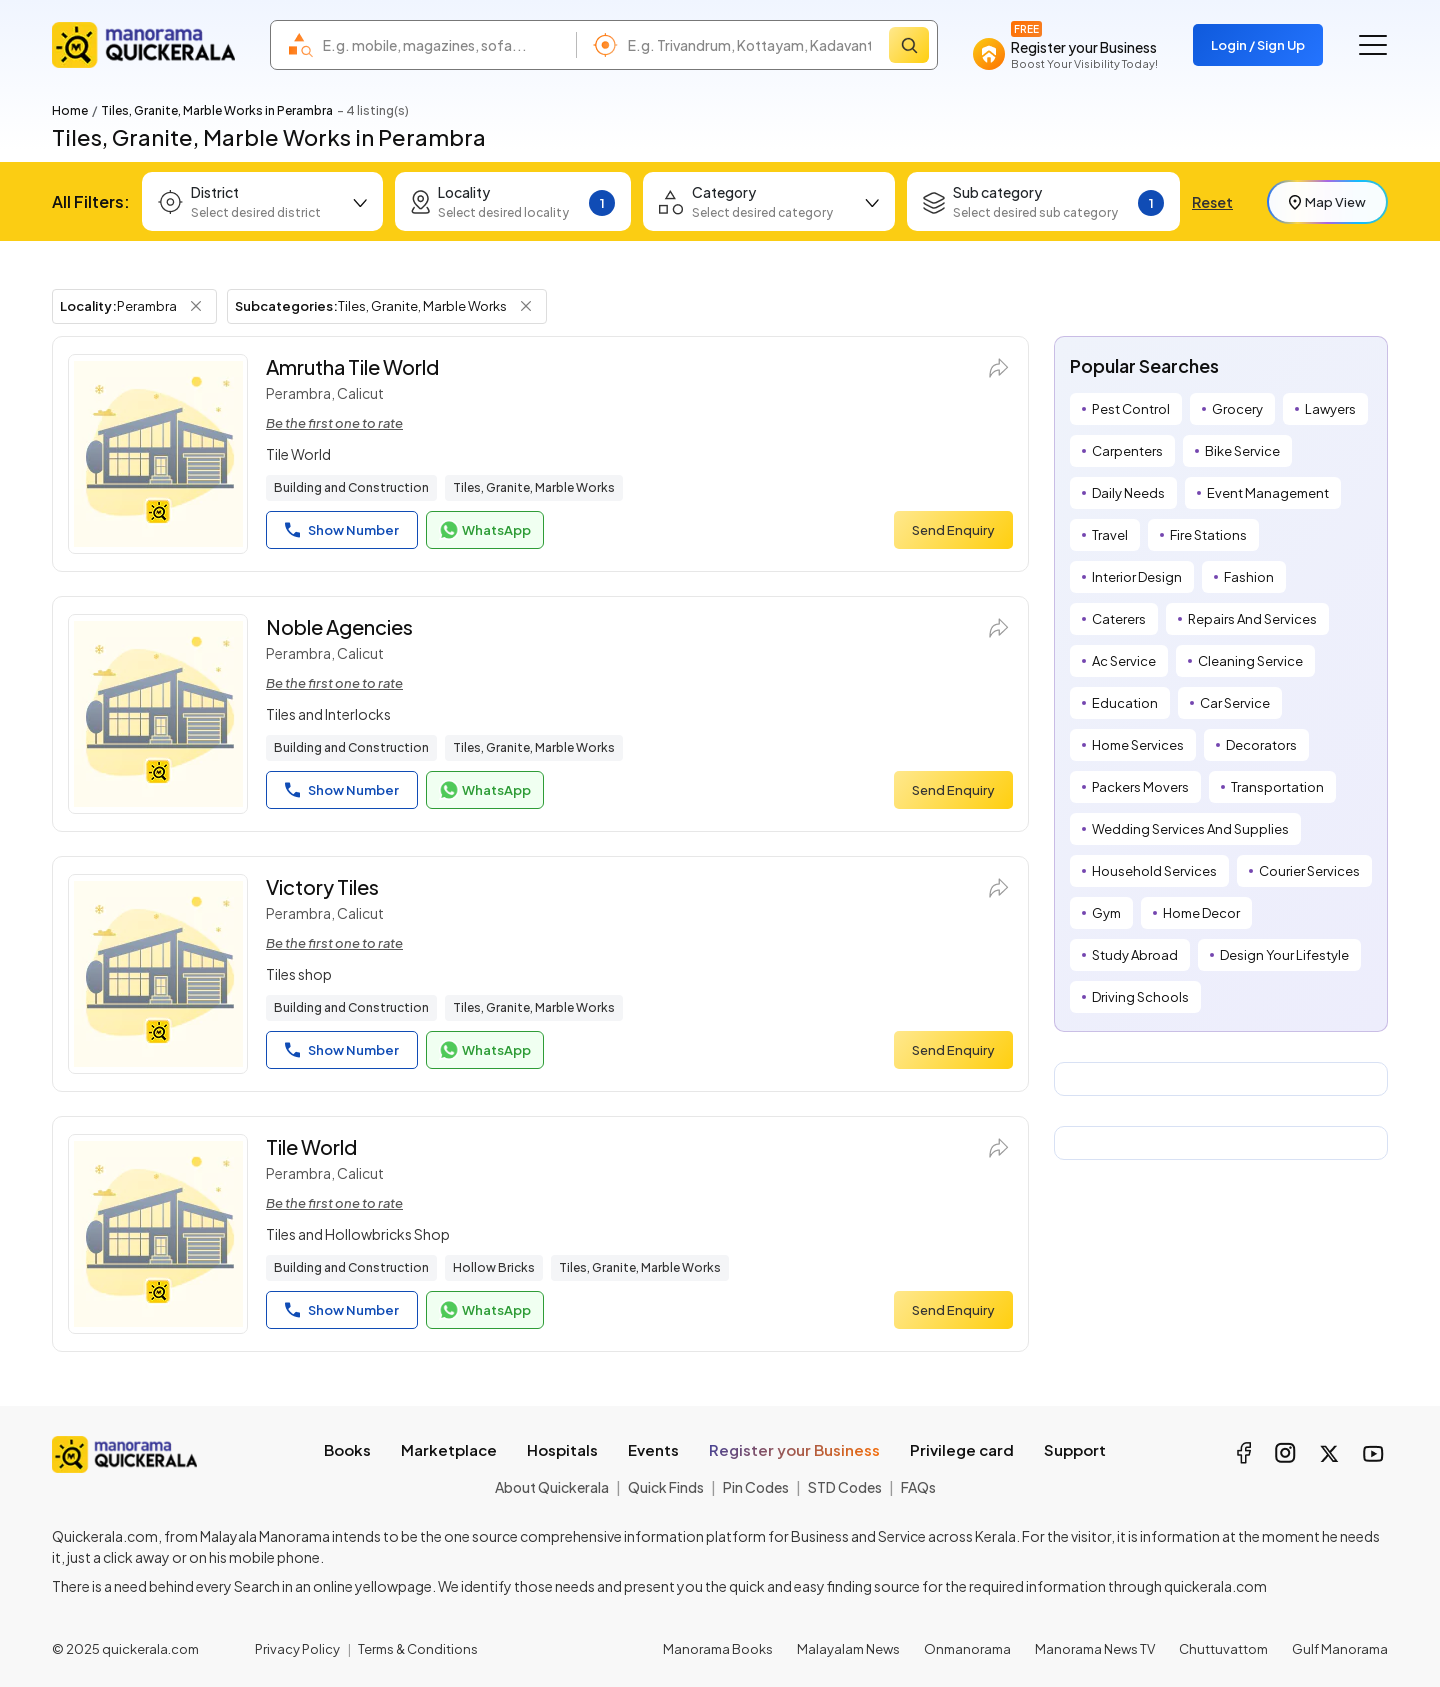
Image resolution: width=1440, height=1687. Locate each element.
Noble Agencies (339, 626)
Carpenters (1127, 451)
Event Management (1268, 493)
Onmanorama (967, 1649)
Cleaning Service (1250, 661)
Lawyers (1330, 409)
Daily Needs (1128, 493)
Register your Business (794, 1449)
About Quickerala (552, 1487)
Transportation (1277, 787)
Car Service (1235, 703)
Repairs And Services (1252, 619)
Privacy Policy (297, 1649)
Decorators (1261, 745)
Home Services (1138, 745)
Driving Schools (1140, 997)
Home (70, 110)
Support (1075, 1449)
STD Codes (845, 1487)
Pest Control (1131, 409)
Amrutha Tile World (352, 366)
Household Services (1154, 871)
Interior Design (1137, 577)
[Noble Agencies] (158, 714)
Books (347, 1449)
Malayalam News (848, 1649)
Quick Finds (666, 1487)
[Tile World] (158, 1234)
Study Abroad (1135, 955)
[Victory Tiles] (158, 974)
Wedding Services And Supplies (1190, 829)
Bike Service (1242, 451)
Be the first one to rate (334, 423)
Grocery (1237, 409)
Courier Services (1309, 871)
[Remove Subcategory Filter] (526, 306)
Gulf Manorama (1340, 1649)
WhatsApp (485, 530)
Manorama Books (718, 1649)
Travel (1110, 535)
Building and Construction (351, 487)
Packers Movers (1140, 787)
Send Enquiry (953, 530)
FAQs (918, 1487)
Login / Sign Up (1258, 45)
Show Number (342, 530)
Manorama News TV (1095, 1649)
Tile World (311, 1146)
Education (1125, 703)
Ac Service (1124, 661)
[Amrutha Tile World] (158, 454)
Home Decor (1201, 913)
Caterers (1119, 619)
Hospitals (562, 1449)
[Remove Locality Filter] (196, 306)
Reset (1212, 202)
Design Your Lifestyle (1284, 955)
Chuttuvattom (1223, 1649)
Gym (1106, 913)
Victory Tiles (322, 886)
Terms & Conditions (418, 1649)
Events (653, 1449)
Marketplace (449, 1449)
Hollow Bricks (494, 1267)
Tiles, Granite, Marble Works (534, 487)
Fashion (1249, 577)
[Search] (909, 45)
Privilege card (962, 1449)
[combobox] (444, 45)
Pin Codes (756, 1487)
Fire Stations (1208, 535)
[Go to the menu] (1373, 45)
